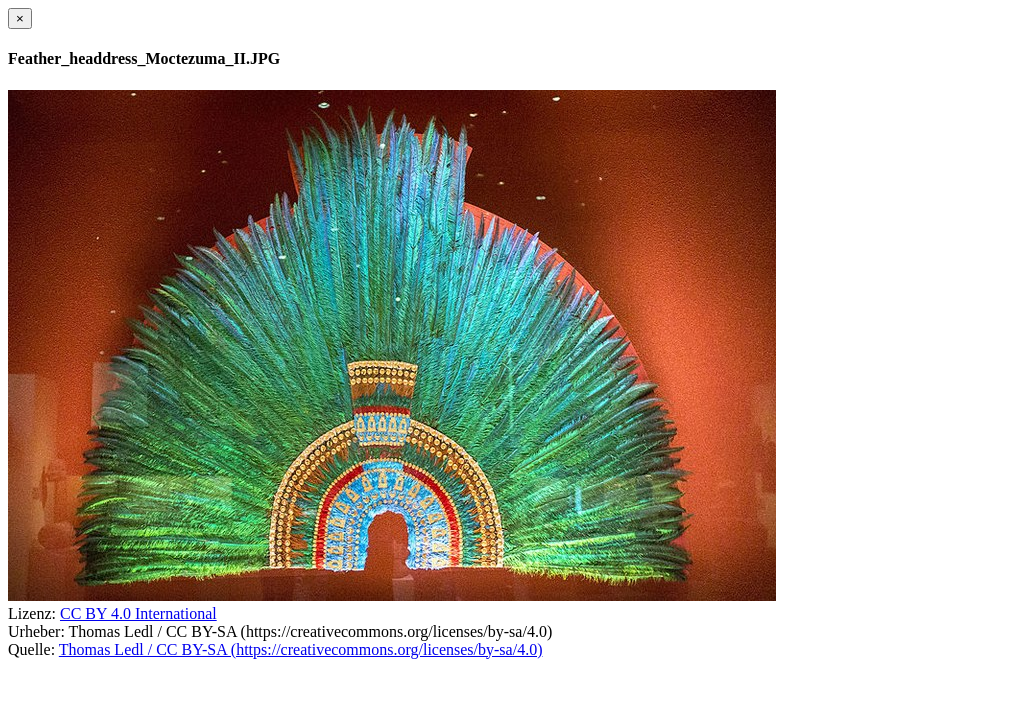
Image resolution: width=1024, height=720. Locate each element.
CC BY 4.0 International (138, 613)
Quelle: (31, 649)
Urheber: (36, 631)
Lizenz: (32, 613)
